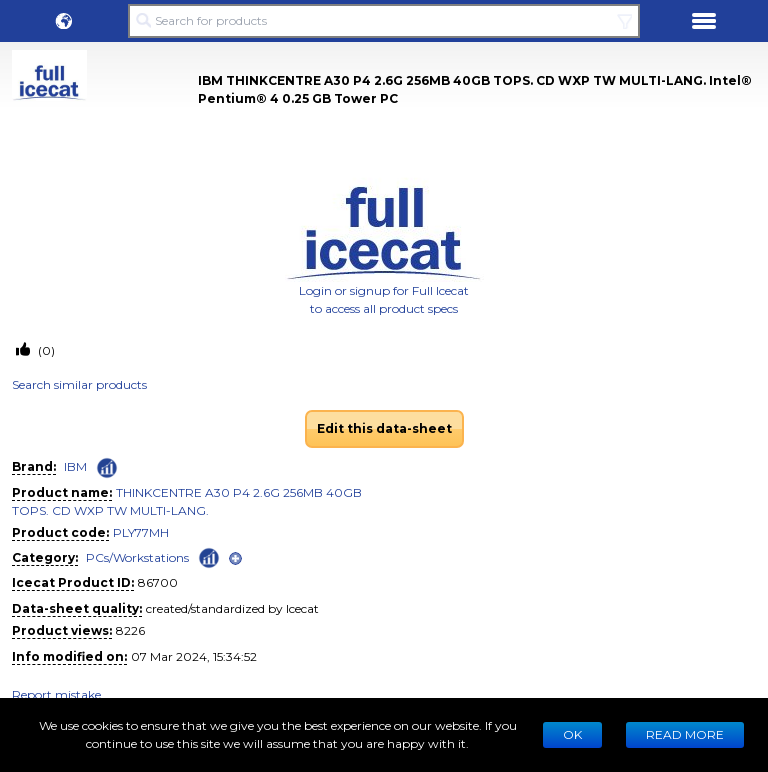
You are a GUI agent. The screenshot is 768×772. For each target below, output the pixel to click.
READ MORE (685, 734)
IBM (75, 466)
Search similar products (79, 384)
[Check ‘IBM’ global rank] (107, 468)
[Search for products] (384, 21)
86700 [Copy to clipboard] (158, 582)
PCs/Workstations (137, 557)
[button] (64, 21)
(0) (45, 350)
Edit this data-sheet (384, 428)
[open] (235, 558)
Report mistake (56, 694)
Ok (572, 734)
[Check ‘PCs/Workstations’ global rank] (209, 556)
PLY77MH (141, 532)
